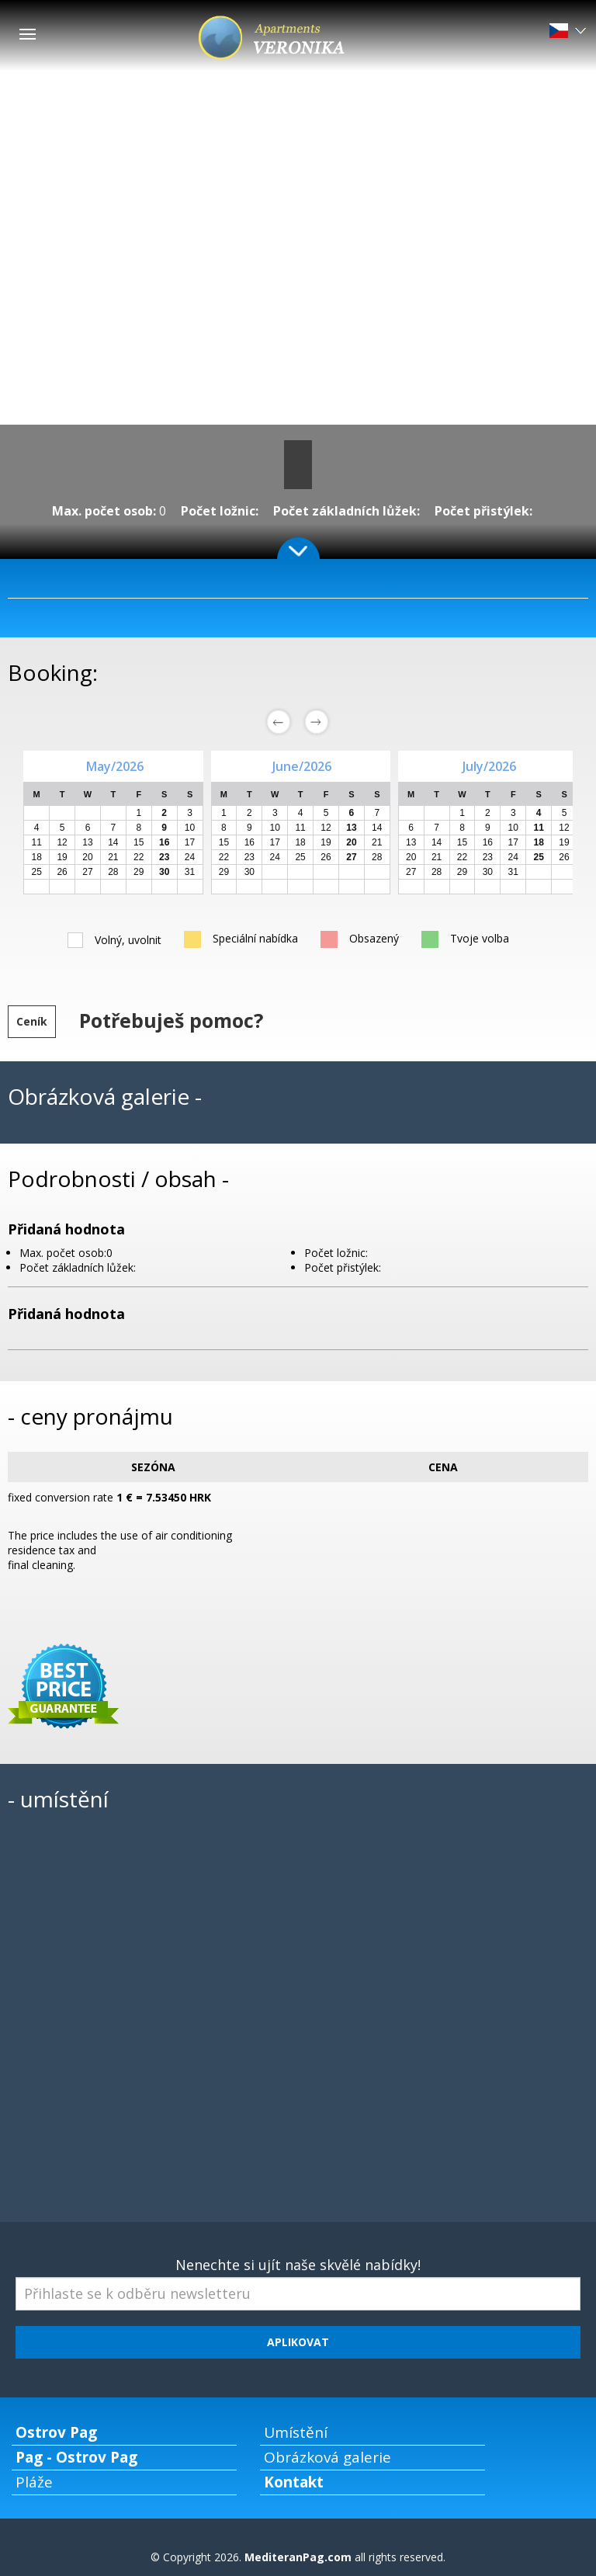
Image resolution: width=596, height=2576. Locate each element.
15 (138, 842)
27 (87, 871)
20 (87, 857)
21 (113, 857)
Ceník (31, 1021)
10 (190, 827)
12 (62, 842)
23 (249, 857)
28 (113, 871)
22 (138, 857)
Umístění (295, 2432)
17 (190, 842)
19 (62, 857)
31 (190, 871)
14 (113, 842)
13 (87, 842)
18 (37, 857)
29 (138, 871)
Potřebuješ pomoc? (171, 1020)
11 (37, 842)
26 (62, 871)
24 (190, 857)
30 (249, 871)
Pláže (34, 2482)
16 (249, 842)
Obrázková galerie (327, 2457)
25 (37, 871)
